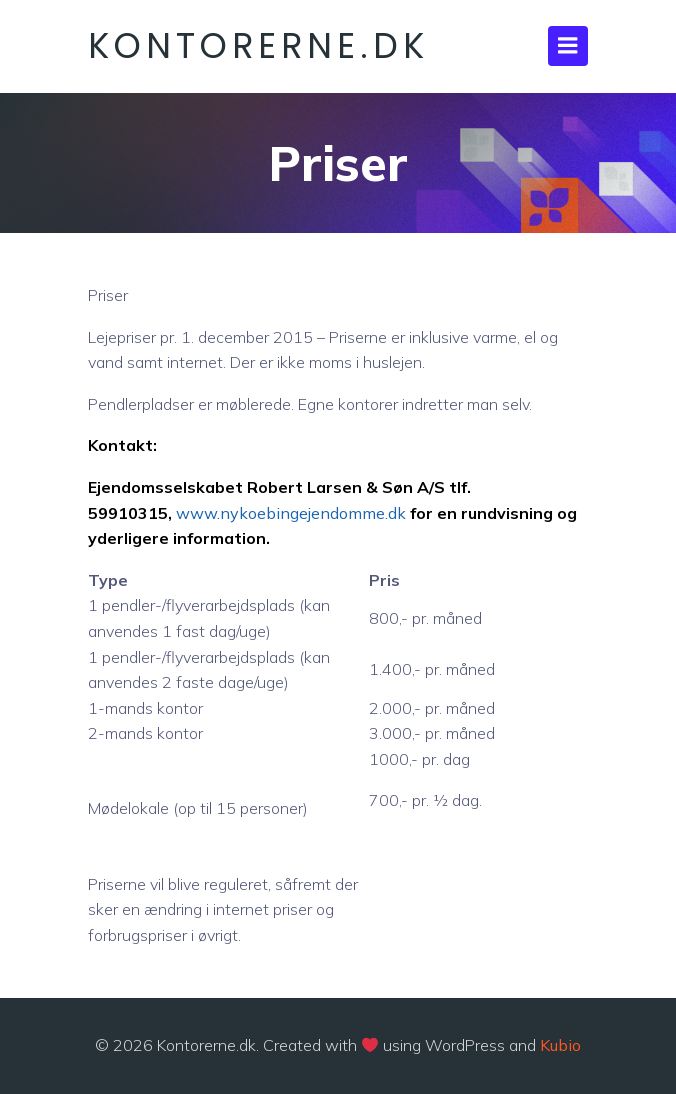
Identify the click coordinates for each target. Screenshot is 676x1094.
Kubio (560, 1045)
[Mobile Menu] (568, 46)
